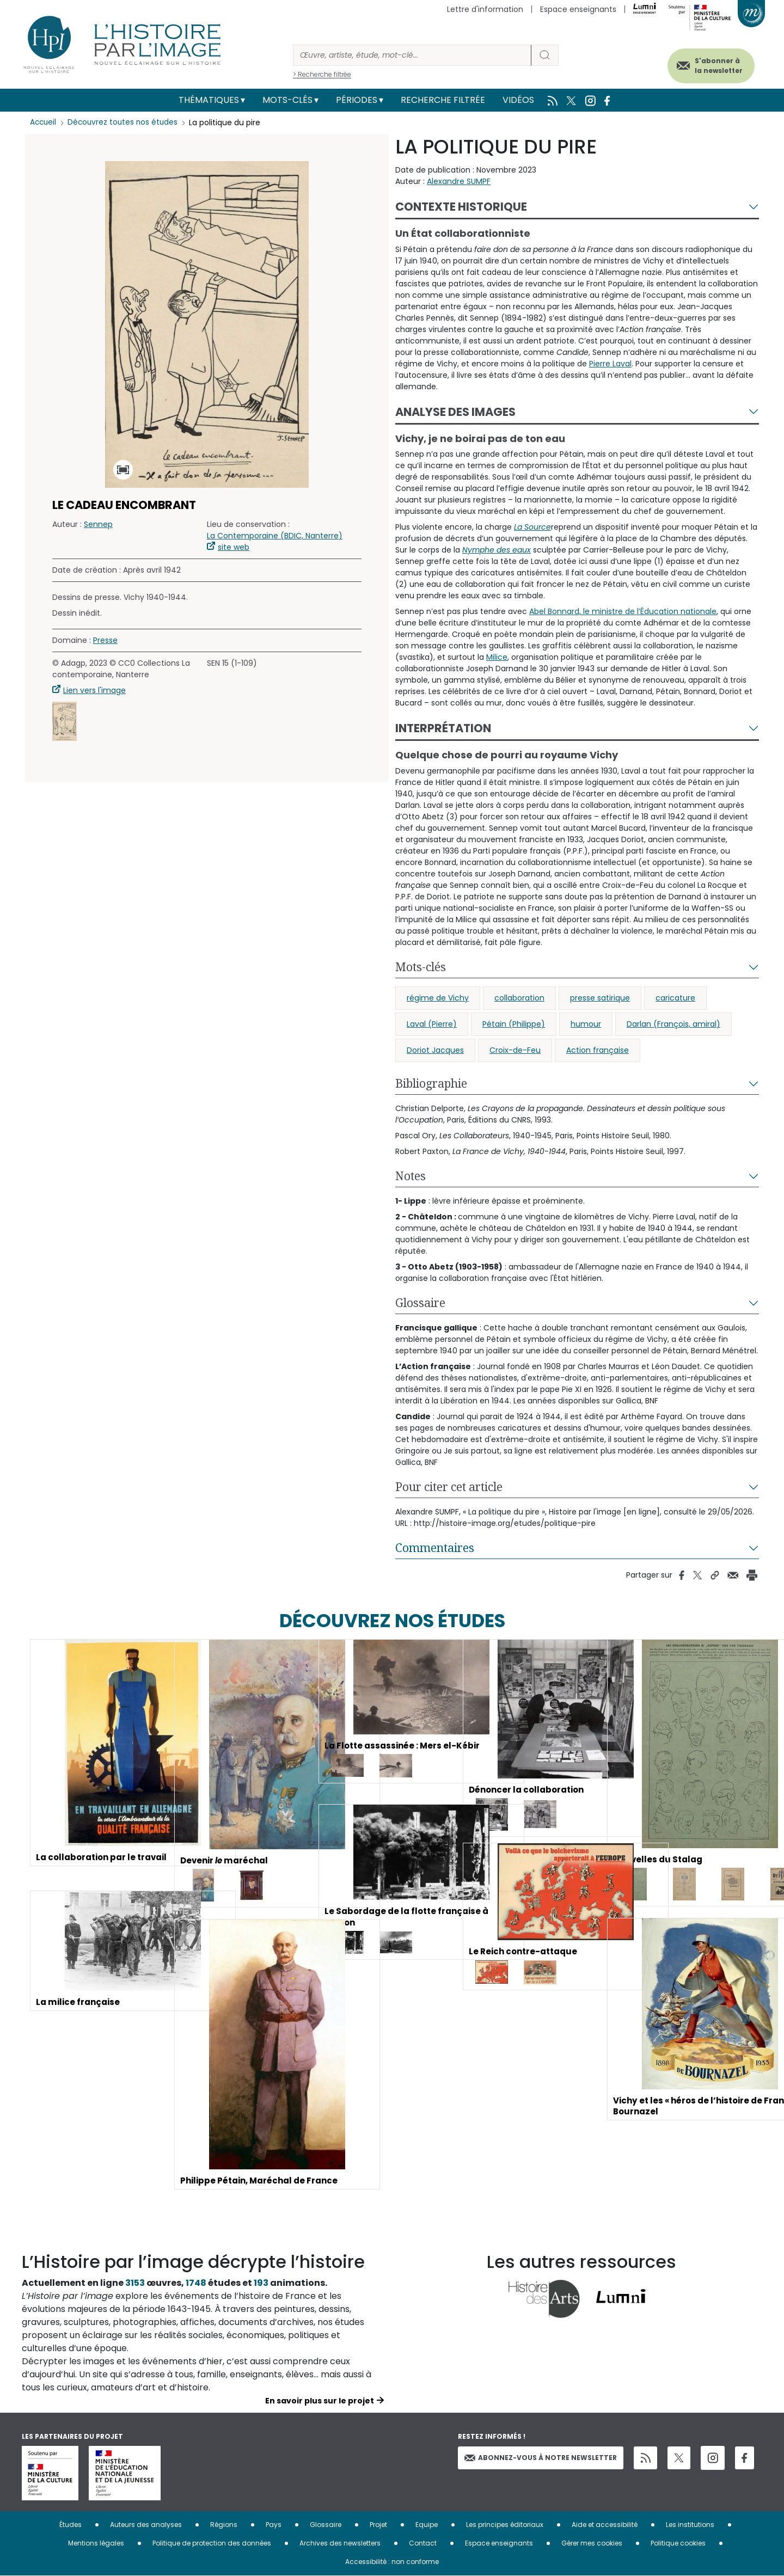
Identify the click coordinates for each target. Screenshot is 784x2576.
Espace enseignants (578, 9)
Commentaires (434, 1547)
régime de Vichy (438, 997)
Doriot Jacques (435, 1050)
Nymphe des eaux (496, 549)
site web (233, 547)
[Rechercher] (412, 55)
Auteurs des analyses (146, 2524)
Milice (496, 657)
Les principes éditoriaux (504, 2524)
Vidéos (518, 100)
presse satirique (600, 997)
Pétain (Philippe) (513, 1024)
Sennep (98, 524)
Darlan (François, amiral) (673, 1024)
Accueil (44, 122)
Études (70, 2524)
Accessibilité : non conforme (392, 2561)
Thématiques (209, 100)
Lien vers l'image (94, 690)
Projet (378, 2524)
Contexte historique (461, 206)
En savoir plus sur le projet (319, 2400)
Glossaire (420, 1302)
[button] (64, 721)
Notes (410, 1175)
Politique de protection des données (211, 2543)
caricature (675, 997)
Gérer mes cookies (591, 2543)
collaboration (519, 997)
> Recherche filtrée (322, 74)
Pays (273, 2524)
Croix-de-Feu (515, 1050)
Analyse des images (455, 412)
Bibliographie (431, 1083)
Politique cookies (678, 2543)
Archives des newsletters (340, 2543)
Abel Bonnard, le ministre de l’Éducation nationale (622, 611)
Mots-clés (287, 100)
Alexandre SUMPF (459, 181)
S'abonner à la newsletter (710, 63)
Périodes (356, 100)
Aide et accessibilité (605, 2524)
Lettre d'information (485, 9)
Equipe (426, 2524)
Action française (597, 1050)
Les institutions (690, 2524)
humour (586, 1024)
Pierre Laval (610, 363)
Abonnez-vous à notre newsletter (540, 2457)
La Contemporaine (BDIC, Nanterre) (274, 535)
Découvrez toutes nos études (125, 122)
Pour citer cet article (449, 1486)
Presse (105, 640)
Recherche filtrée (443, 100)
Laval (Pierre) (432, 1024)
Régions (223, 2524)
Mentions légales (96, 2543)
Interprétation (443, 728)
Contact (423, 2543)
